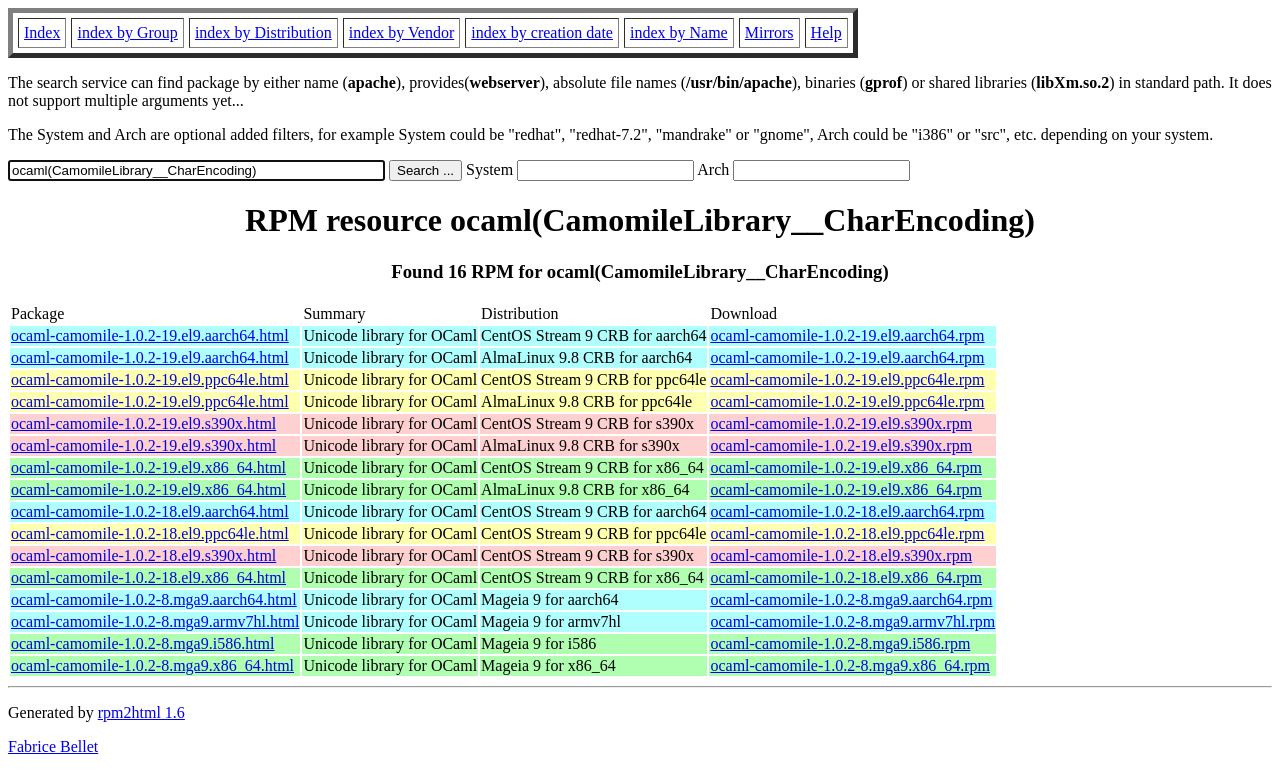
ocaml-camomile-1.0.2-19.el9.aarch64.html (150, 335)
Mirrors (769, 32)
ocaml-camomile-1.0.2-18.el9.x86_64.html (148, 577)
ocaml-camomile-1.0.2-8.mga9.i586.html (143, 643)
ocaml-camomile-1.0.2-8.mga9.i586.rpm (840, 643)
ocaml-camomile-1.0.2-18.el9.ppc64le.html (150, 533)
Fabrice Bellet (53, 746)
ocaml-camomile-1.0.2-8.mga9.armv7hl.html (155, 621)
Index (42, 32)
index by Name (679, 32)
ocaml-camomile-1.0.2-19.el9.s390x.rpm (841, 423)
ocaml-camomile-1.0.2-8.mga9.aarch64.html (154, 599)
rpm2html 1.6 (141, 712)
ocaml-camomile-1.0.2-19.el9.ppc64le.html (150, 379)
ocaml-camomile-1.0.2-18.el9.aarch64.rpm (847, 511)
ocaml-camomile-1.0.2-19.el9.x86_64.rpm (845, 467)
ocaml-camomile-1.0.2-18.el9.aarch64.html (150, 511)
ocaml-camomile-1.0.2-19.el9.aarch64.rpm (847, 335)
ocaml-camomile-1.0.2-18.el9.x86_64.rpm (845, 577)
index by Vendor (401, 32)
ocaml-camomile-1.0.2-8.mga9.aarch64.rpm (851, 599)
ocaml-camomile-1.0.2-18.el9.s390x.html (143, 555)
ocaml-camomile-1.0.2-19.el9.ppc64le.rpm (847, 379)
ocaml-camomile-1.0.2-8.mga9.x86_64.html (152, 665)
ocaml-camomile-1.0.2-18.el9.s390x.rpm (841, 555)
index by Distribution (263, 32)
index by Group (127, 32)
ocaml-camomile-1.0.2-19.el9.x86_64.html (148, 467)
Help (826, 32)
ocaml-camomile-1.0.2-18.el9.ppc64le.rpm (847, 533)
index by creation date (542, 32)
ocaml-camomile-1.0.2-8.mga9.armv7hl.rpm (852, 621)
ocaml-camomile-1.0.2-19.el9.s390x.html (143, 423)
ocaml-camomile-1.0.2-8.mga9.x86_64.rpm (849, 665)
